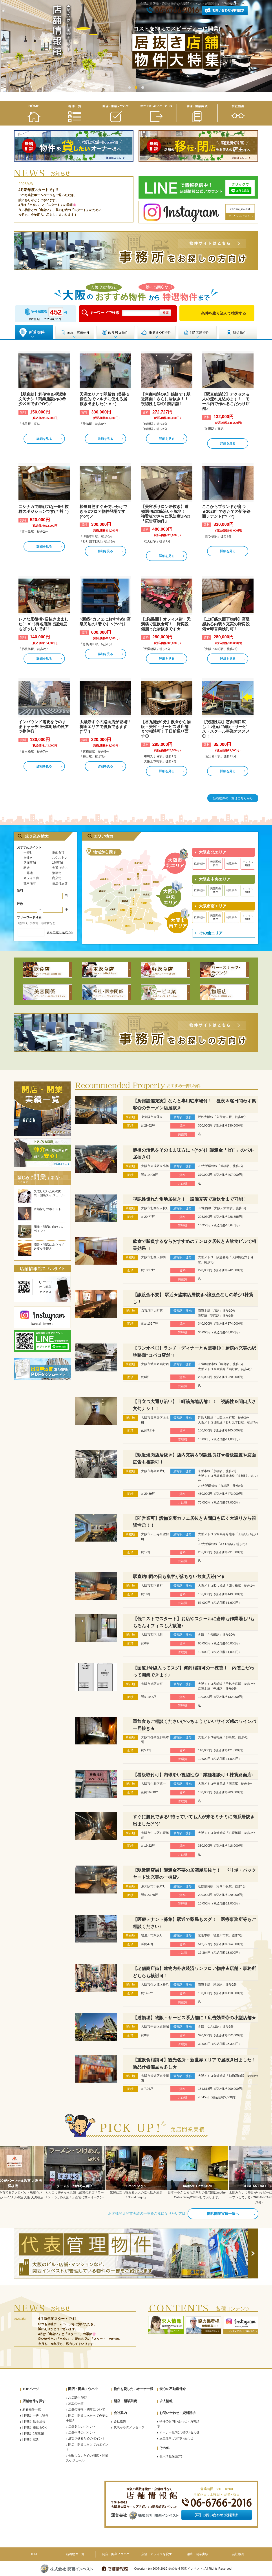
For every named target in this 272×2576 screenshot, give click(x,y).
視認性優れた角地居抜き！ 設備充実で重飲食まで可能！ (190, 1199)
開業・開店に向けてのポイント (41, 1231)
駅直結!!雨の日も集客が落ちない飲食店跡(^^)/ (178, 1576)
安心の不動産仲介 (172, 2389)
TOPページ (30, 2389)
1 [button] (129, 88)
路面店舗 (30, 862)
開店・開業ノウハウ (83, 2389)
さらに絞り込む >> (60, 932)
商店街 (56, 878)
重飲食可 (58, 852)
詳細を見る (44, 439)
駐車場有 (30, 883)
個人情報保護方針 (171, 2456)
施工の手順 (76, 2403)
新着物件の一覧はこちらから (233, 798)
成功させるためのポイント (86, 2438)
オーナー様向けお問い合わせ (179, 2432)
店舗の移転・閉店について (86, 2409)
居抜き (28, 857)
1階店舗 (57, 862)
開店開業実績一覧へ (232, 2213)
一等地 (28, 873)
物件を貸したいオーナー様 (133, 2389)
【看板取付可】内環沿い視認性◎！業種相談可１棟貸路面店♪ (193, 1774)
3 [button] (143, 88)
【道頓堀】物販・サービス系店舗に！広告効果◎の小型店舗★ (194, 2017)
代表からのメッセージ (129, 2427)
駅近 (27, 867)
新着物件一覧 (31, 2409)
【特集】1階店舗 (32, 2433)
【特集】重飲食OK (34, 2427)
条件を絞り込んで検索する (223, 313)
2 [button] (136, 88)
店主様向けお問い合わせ (176, 2438)
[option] (136, 46)
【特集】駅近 (30, 2439)
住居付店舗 (60, 883)
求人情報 (166, 2401)
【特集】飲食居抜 (33, 2421)
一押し (28, 852)
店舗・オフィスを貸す (156, 2554)
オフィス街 (31, 878)
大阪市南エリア (212, 906)
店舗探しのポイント (39, 1213)
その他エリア (211, 933)
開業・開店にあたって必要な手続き (41, 1249)
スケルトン (60, 857)
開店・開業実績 (125, 2401)
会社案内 (120, 2412)
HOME (34, 2554)
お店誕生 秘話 (78, 2397)
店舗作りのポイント (82, 2432)
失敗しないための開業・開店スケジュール (41, 1196)
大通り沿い (60, 867)
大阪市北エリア (212, 852)
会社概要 (120, 2421)
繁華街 (56, 873)
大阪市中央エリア (214, 879)
